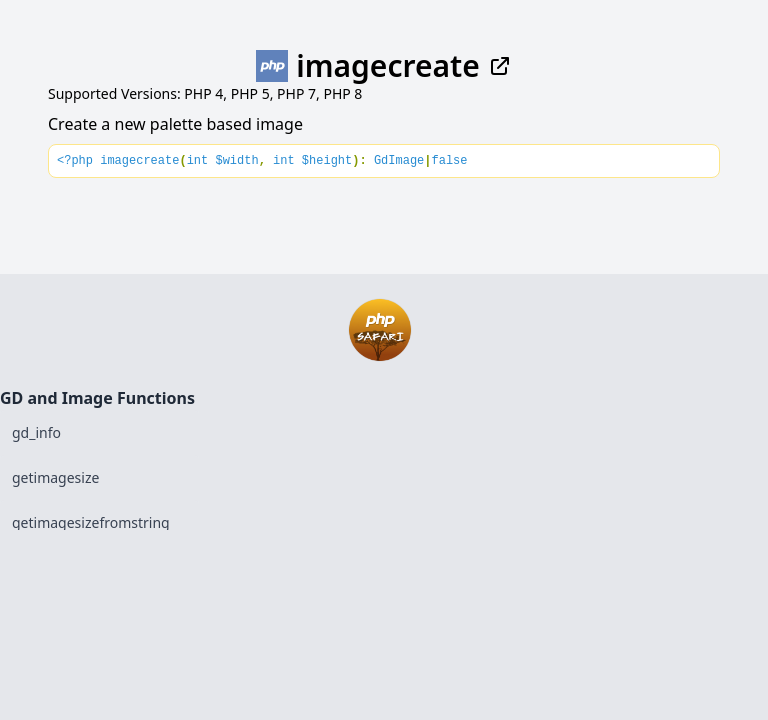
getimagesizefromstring (91, 522)
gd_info (36, 432)
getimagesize (55, 477)
